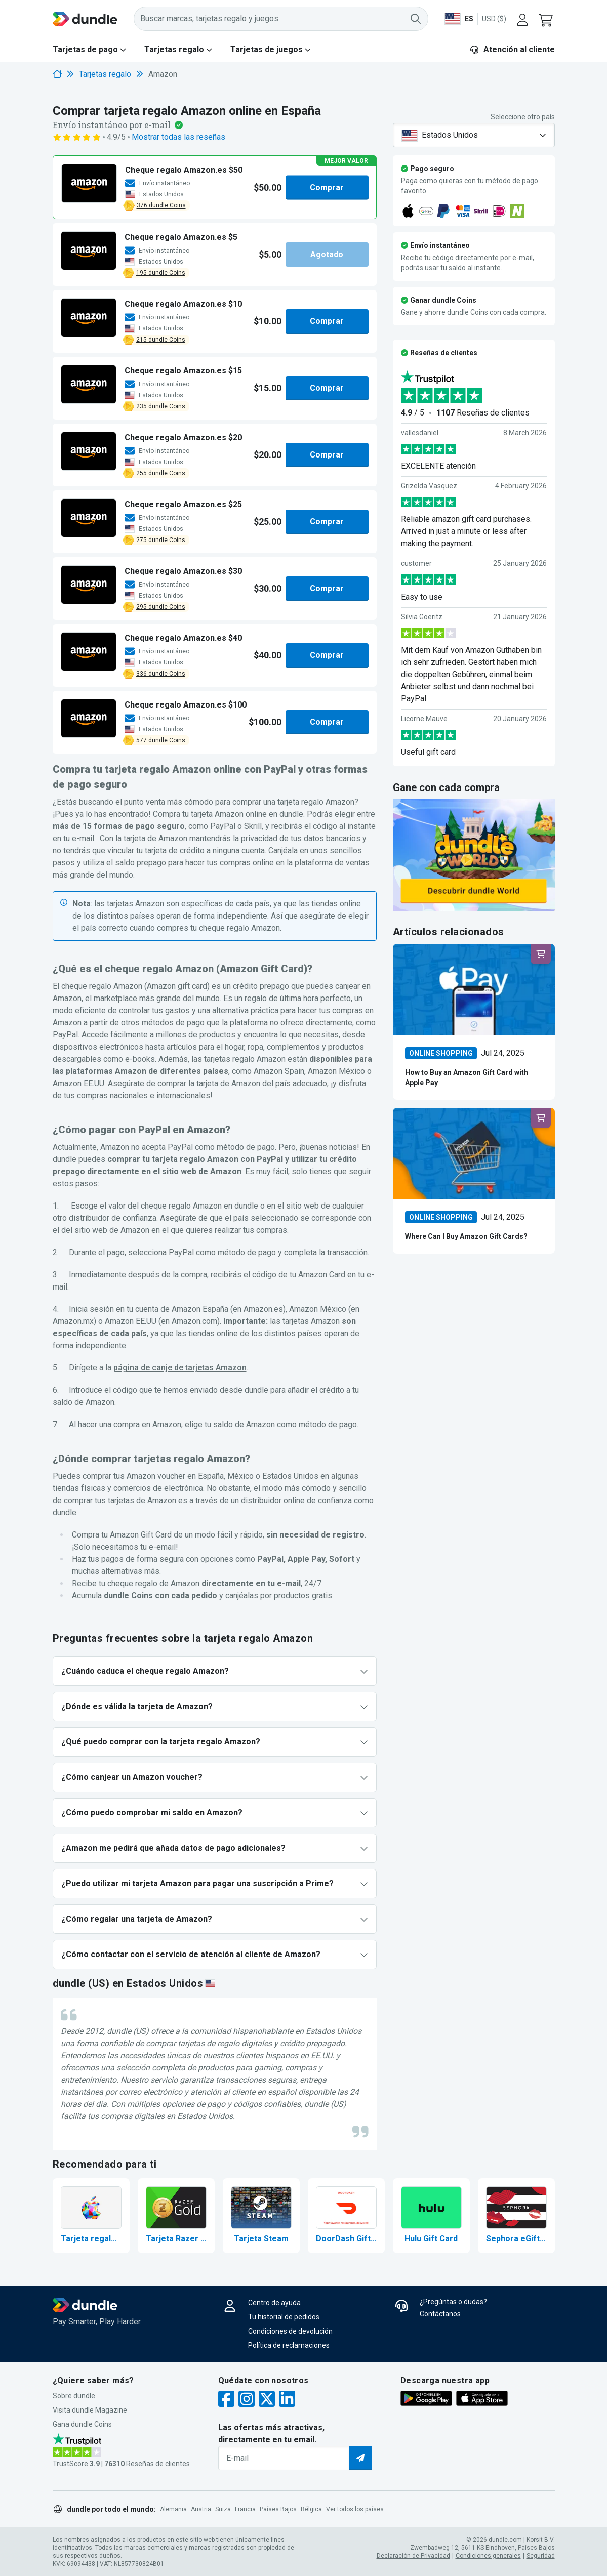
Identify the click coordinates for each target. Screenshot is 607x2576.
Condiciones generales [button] (488, 2555)
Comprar (327, 187)
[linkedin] (287, 2400)
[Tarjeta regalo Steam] (261, 2215)
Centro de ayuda (274, 2303)
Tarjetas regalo (174, 49)
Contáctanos (440, 2314)
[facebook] (226, 2400)
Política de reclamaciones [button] (289, 2345)
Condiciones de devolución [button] (290, 2331)
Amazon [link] (162, 74)
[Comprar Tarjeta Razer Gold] (176, 2215)
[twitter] (267, 2400)
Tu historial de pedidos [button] (283, 2317)
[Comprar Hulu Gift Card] (431, 2215)
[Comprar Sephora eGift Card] (516, 2215)
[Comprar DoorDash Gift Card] (346, 2215)
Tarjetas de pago (85, 49)
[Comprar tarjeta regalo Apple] (91, 2215)
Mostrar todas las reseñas (178, 137)
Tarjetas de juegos (266, 49)
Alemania (173, 2509)
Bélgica (311, 2509)
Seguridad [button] (541, 2555)
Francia (245, 2509)
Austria (201, 2509)
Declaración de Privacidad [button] (413, 2555)
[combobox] (474, 135)
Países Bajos (278, 2509)
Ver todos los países (355, 2509)
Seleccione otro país (523, 117)
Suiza (223, 2509)
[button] (547, 19)
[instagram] (246, 2400)
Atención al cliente (512, 49)
